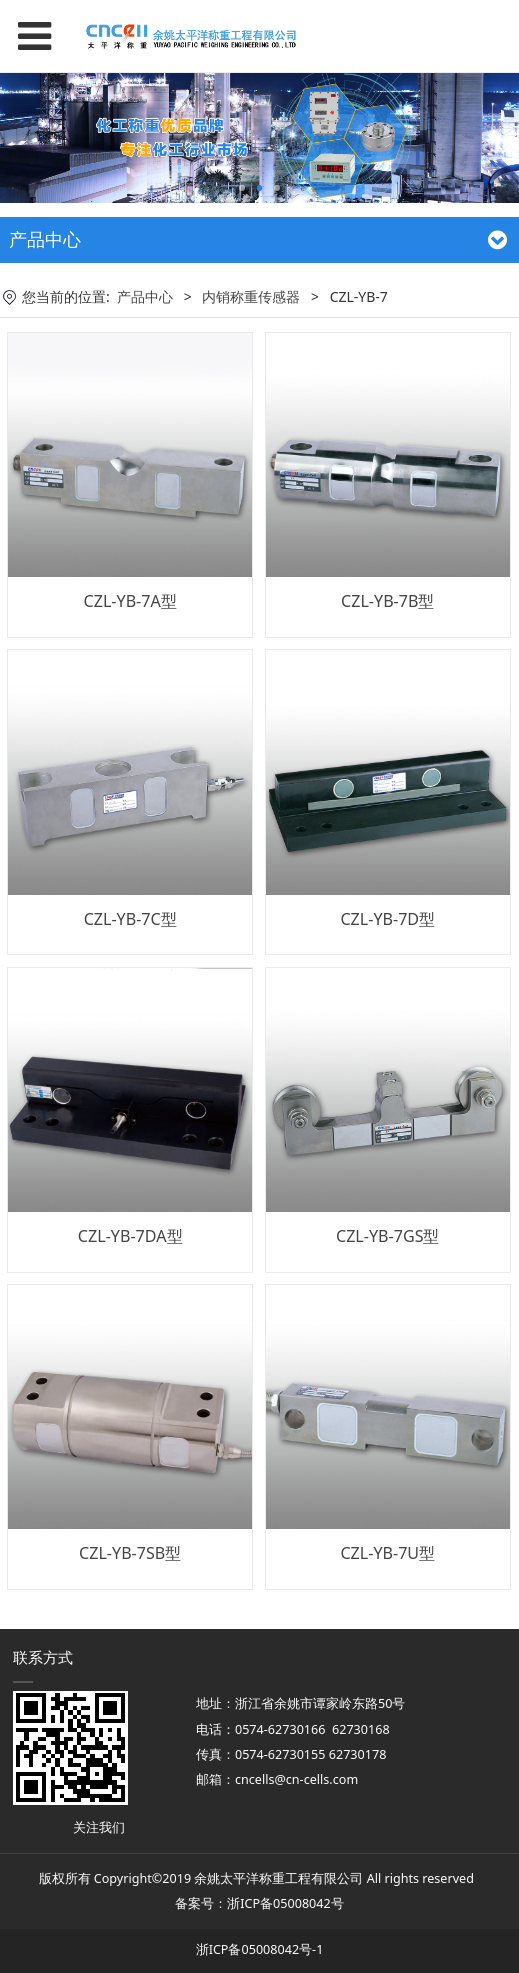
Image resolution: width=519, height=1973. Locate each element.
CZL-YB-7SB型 (130, 1553)
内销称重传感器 (251, 296)
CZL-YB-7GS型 (388, 1236)
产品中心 (145, 296)
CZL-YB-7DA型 (130, 1236)
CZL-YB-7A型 (130, 601)
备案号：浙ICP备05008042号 (259, 1903)
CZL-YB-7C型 (130, 919)
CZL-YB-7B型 (387, 601)
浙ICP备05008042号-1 (260, 1949)
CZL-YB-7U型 (387, 1553)
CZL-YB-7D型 (387, 919)
